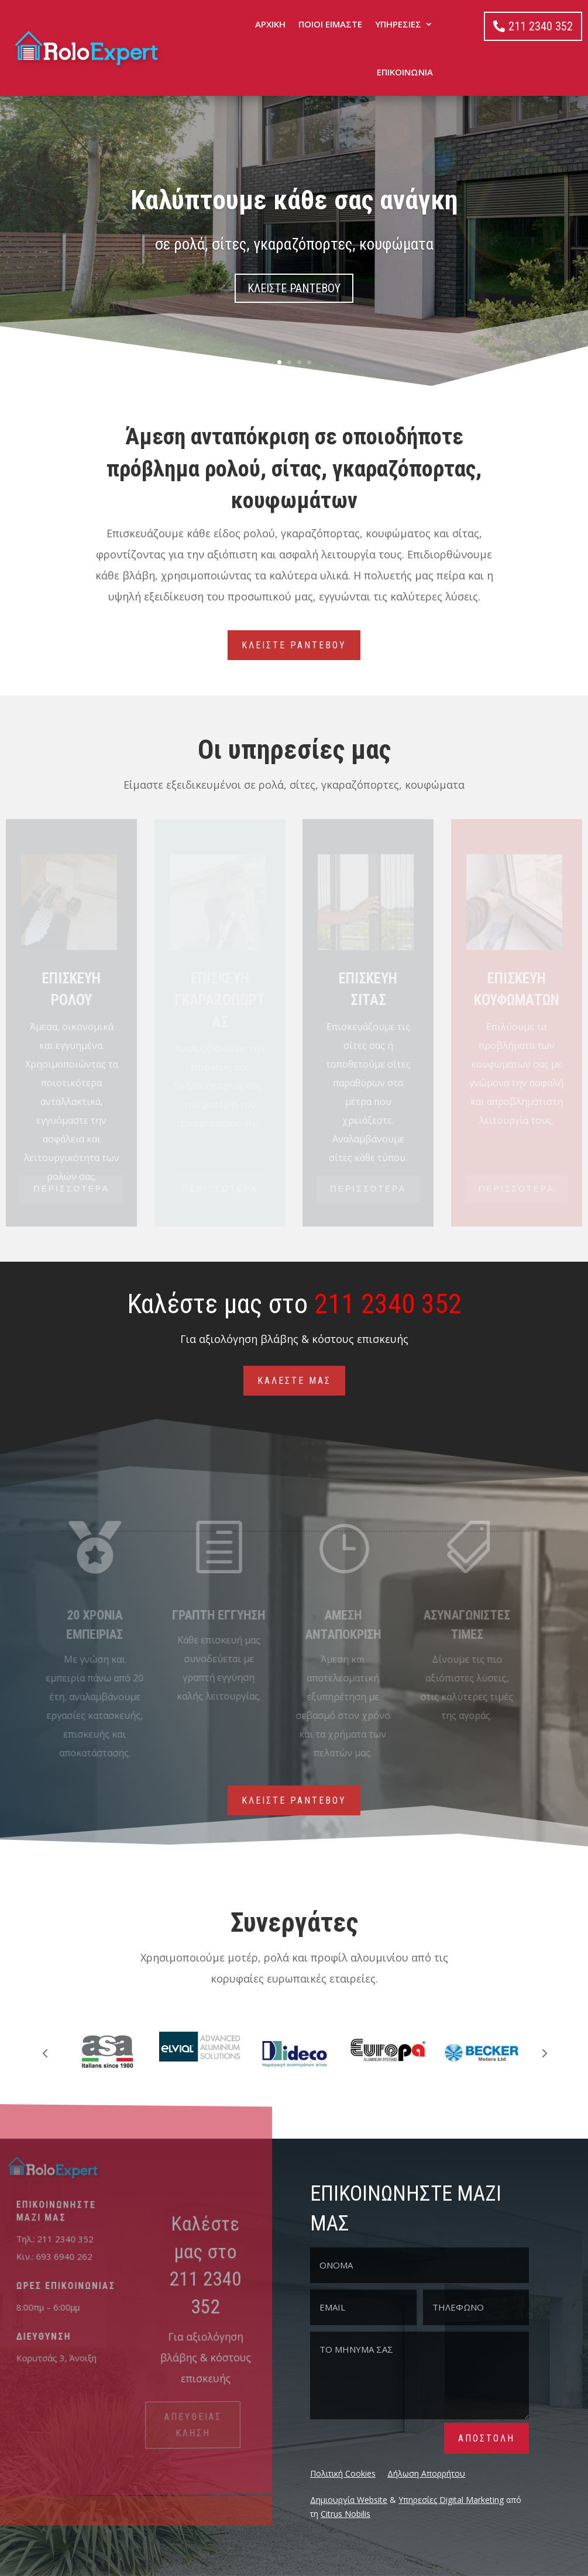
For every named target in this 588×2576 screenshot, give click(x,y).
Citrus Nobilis (345, 2513)
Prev (45, 2052)
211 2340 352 (540, 26)
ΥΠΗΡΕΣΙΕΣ (398, 24)
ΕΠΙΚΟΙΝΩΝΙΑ (405, 72)
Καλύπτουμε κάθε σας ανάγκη (294, 200)
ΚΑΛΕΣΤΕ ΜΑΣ (294, 1380)
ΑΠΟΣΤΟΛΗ (486, 2438)
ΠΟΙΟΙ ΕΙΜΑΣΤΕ (330, 24)
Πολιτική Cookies (343, 2473)
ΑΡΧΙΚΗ (270, 24)
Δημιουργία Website (348, 2499)
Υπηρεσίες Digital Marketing (451, 2499)
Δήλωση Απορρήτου (426, 2473)
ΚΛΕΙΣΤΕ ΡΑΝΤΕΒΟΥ (294, 288)
